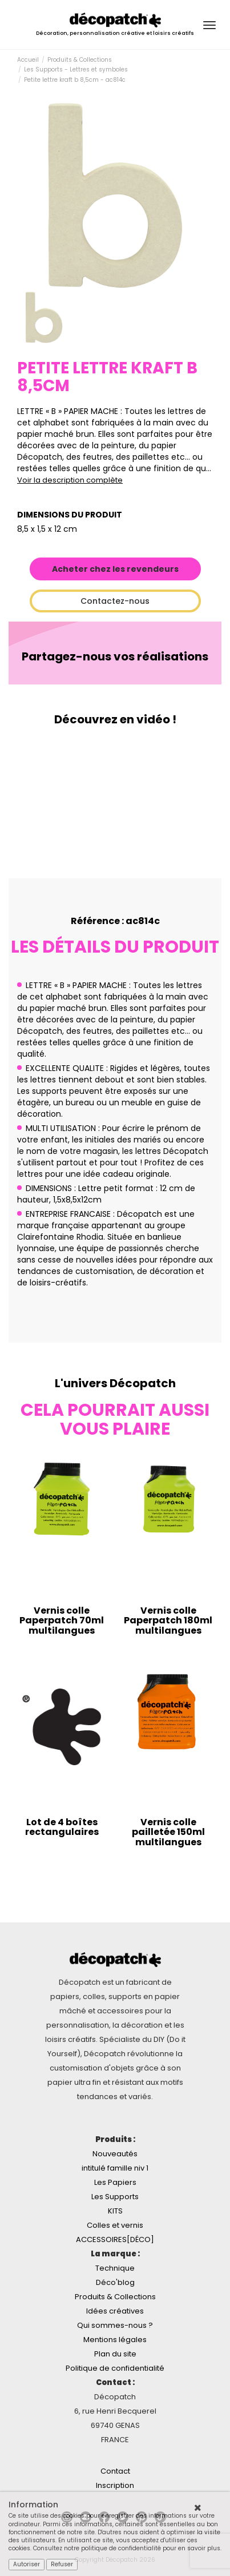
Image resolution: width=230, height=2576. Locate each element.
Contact (115, 2471)
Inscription (115, 2485)
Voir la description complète (70, 480)
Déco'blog (115, 2282)
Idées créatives (115, 2311)
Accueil (28, 59)
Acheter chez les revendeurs (115, 569)
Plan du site (115, 2353)
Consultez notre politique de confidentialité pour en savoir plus (126, 2548)
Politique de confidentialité (115, 2368)
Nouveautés (115, 2153)
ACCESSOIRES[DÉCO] (115, 2239)
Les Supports (115, 2196)
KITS (115, 2210)
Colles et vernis (115, 2225)
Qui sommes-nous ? (115, 2325)
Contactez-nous (115, 601)
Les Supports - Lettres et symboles (76, 69)
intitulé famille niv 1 (115, 2168)
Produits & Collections (79, 59)
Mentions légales (115, 2339)
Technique (115, 2268)
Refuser (62, 2564)
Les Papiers (115, 2182)
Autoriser (26, 2564)
